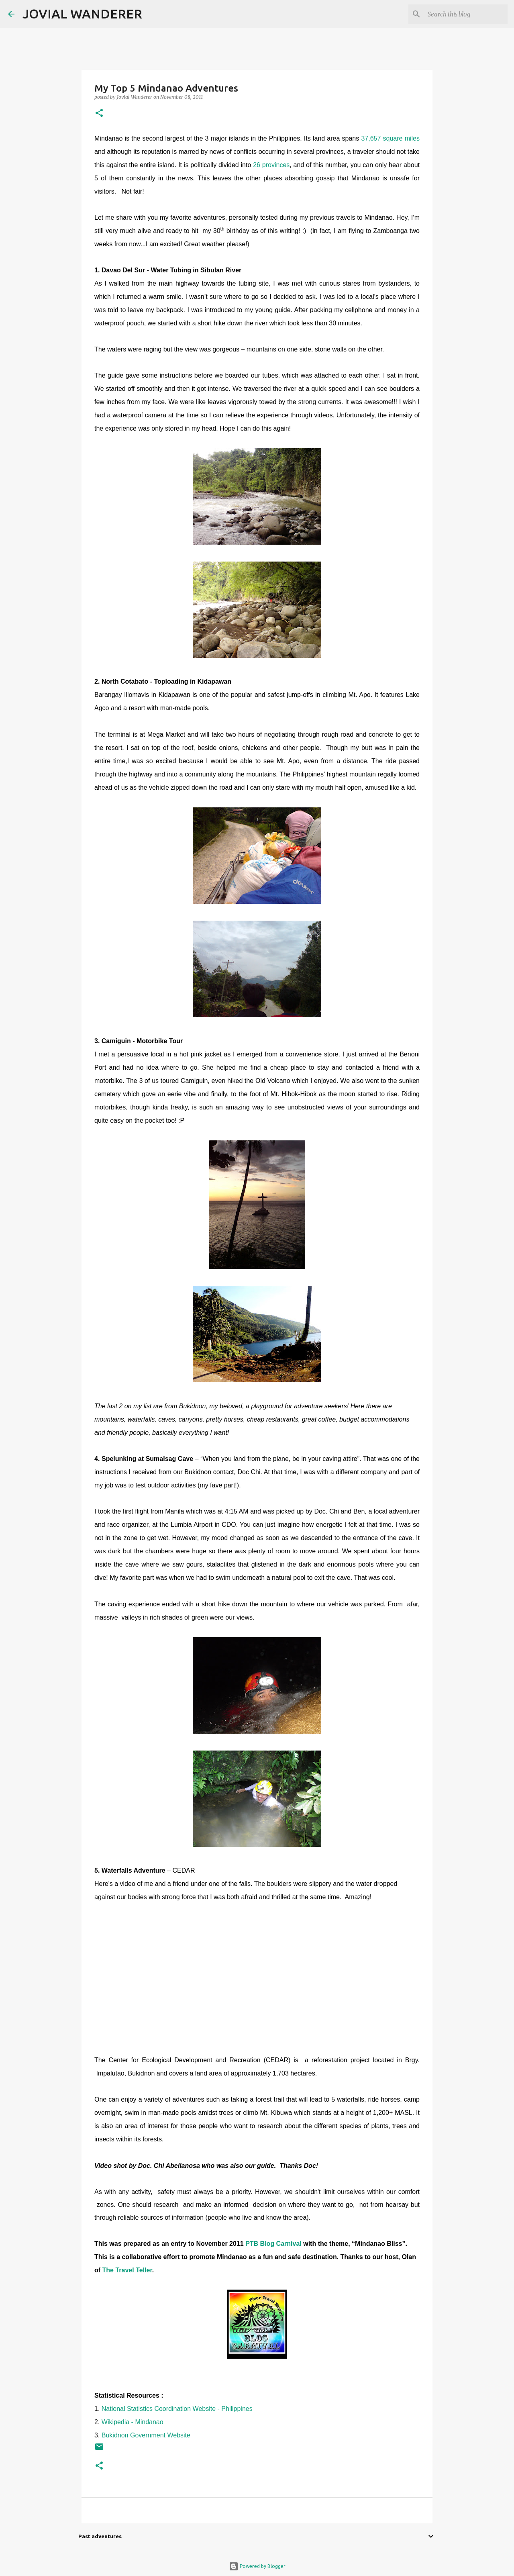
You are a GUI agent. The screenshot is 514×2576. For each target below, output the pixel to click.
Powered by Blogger (257, 2566)
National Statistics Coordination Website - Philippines (177, 2408)
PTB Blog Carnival (274, 2243)
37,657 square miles (390, 138)
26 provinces (271, 164)
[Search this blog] (465, 14)
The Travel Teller (127, 2270)
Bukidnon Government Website (146, 2435)
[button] (99, 113)
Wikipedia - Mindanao (132, 2422)
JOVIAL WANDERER (82, 13)
